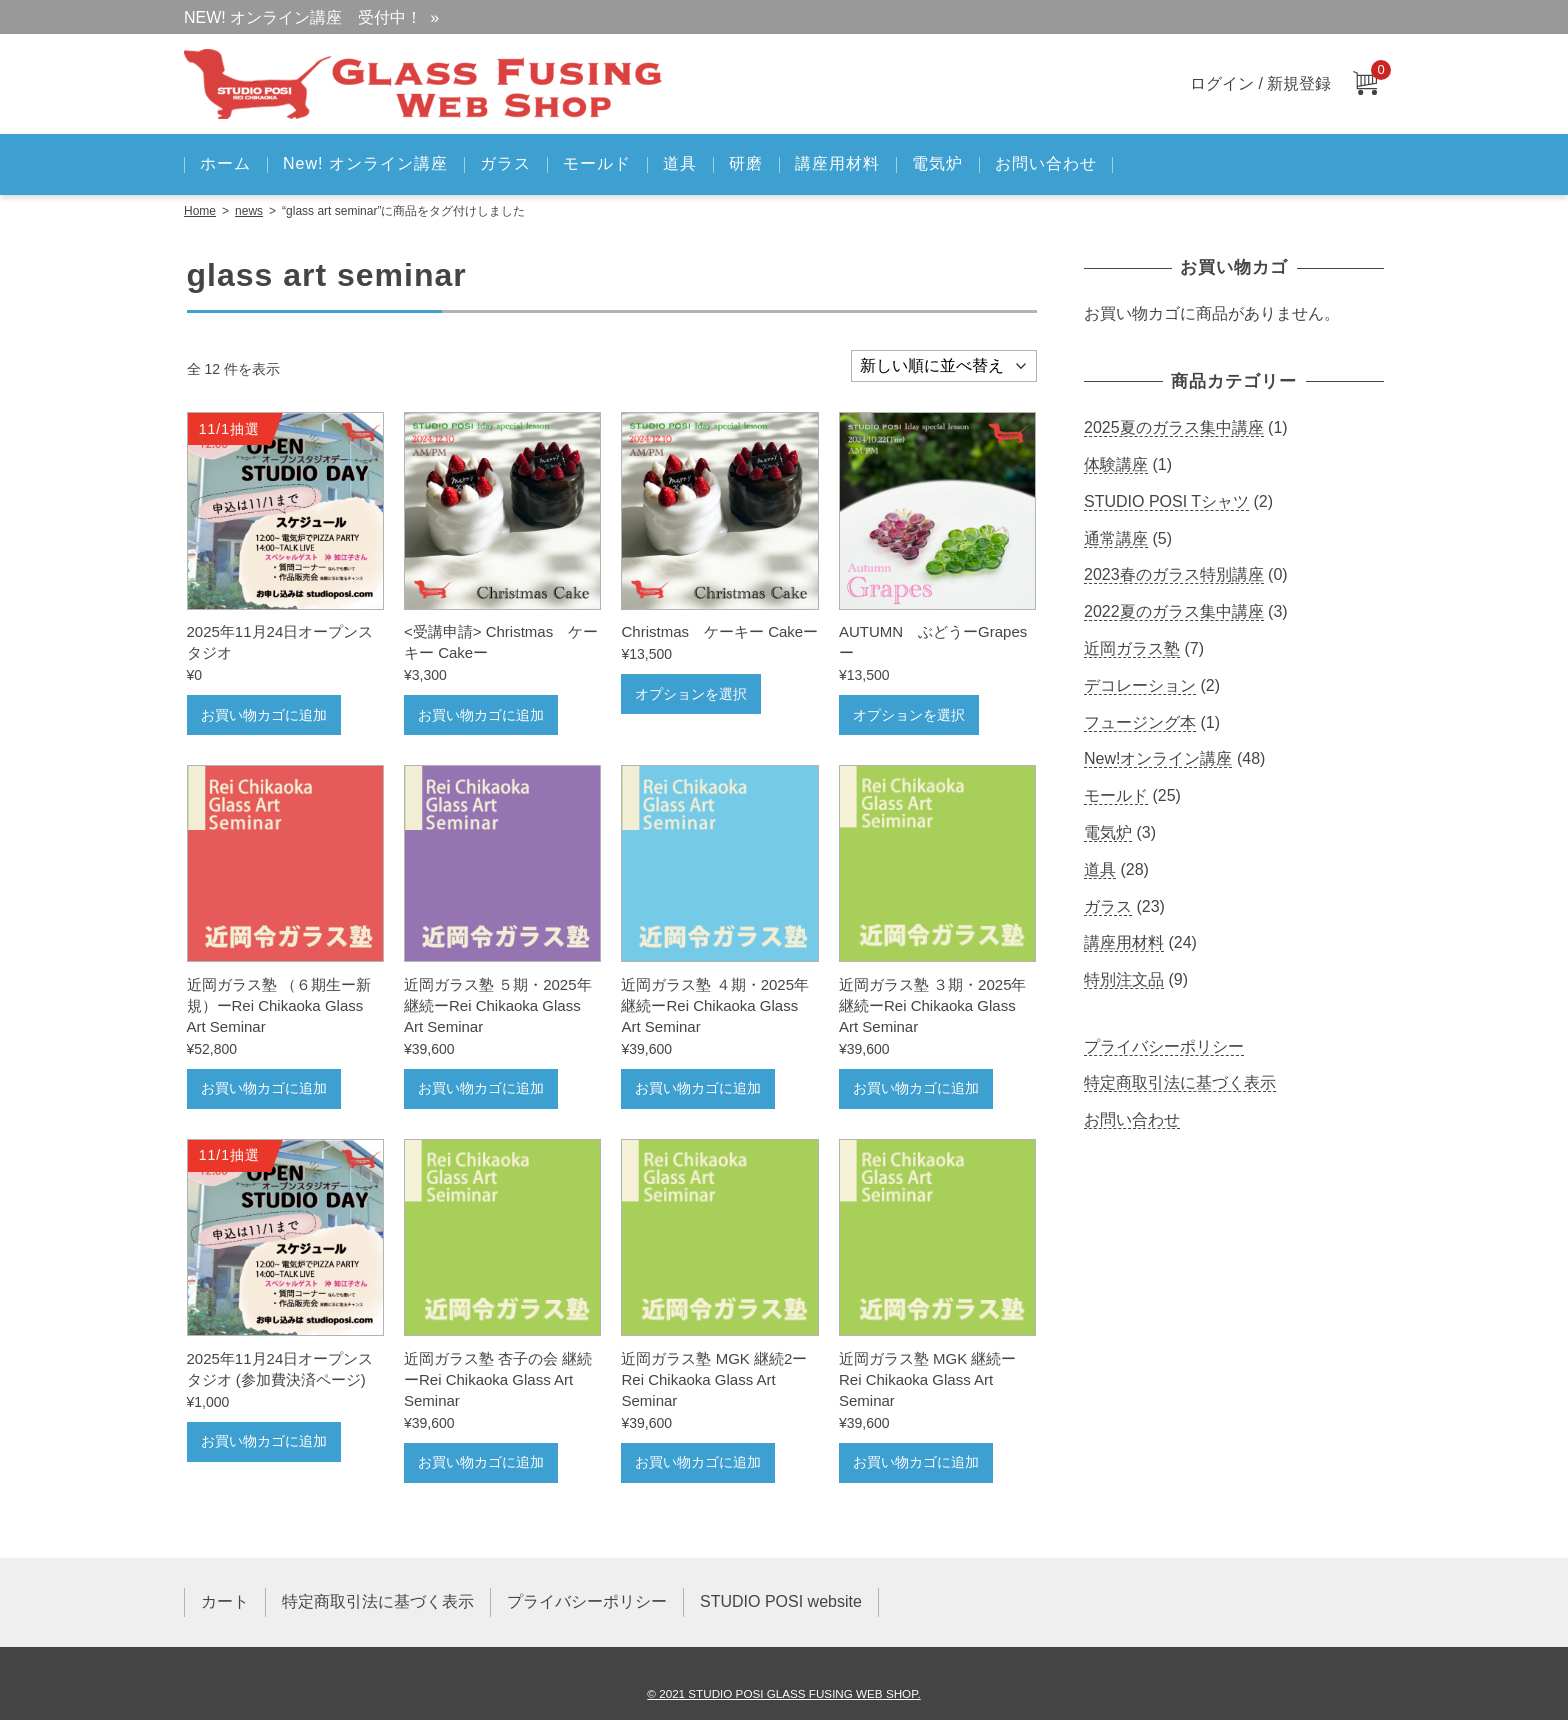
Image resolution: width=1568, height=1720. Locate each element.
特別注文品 (1124, 979)
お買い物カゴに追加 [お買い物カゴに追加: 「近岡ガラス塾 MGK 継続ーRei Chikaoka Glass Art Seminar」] (916, 1462)
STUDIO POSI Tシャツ (1166, 501)
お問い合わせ (1046, 163)
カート (225, 1601)
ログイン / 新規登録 (1260, 83)
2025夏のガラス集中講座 (1174, 427)
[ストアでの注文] (944, 366)
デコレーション (1140, 685)
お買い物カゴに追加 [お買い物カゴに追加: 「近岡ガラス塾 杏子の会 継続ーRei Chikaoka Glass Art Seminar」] (481, 1462)
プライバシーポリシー (1164, 1046)
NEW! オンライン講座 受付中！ (303, 17)
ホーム (225, 163)
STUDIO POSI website (781, 1601)
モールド (597, 163)
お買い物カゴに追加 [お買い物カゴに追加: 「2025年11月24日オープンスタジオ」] (264, 715)
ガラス (505, 163)
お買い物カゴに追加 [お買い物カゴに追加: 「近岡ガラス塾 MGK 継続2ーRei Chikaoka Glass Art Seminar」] (698, 1462)
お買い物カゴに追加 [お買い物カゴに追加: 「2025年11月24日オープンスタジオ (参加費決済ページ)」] (264, 1441)
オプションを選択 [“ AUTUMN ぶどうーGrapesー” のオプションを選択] (909, 715)
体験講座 (1116, 464)
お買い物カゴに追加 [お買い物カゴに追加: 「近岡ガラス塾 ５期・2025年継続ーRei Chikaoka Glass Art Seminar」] (481, 1088)
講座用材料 (837, 163)
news (249, 211)
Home (200, 211)
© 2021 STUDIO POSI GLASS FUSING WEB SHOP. (783, 1693)
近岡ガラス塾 (1132, 648)
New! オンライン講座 (365, 163)
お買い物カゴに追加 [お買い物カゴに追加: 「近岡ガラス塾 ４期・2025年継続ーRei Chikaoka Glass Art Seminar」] (698, 1088)
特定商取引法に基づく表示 (1180, 1082)
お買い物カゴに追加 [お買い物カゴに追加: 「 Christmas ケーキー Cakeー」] (481, 715)
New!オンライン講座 (1158, 758)
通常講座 (1116, 538)
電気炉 (937, 163)
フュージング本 (1140, 722)
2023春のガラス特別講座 (1174, 574)
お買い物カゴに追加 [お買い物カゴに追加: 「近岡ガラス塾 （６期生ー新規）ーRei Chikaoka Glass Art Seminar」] (264, 1088)
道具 (680, 163)
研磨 (746, 163)
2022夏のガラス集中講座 (1174, 611)
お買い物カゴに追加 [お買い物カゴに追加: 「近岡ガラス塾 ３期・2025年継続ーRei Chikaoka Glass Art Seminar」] (916, 1088)
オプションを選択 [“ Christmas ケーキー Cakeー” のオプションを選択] (691, 694)
